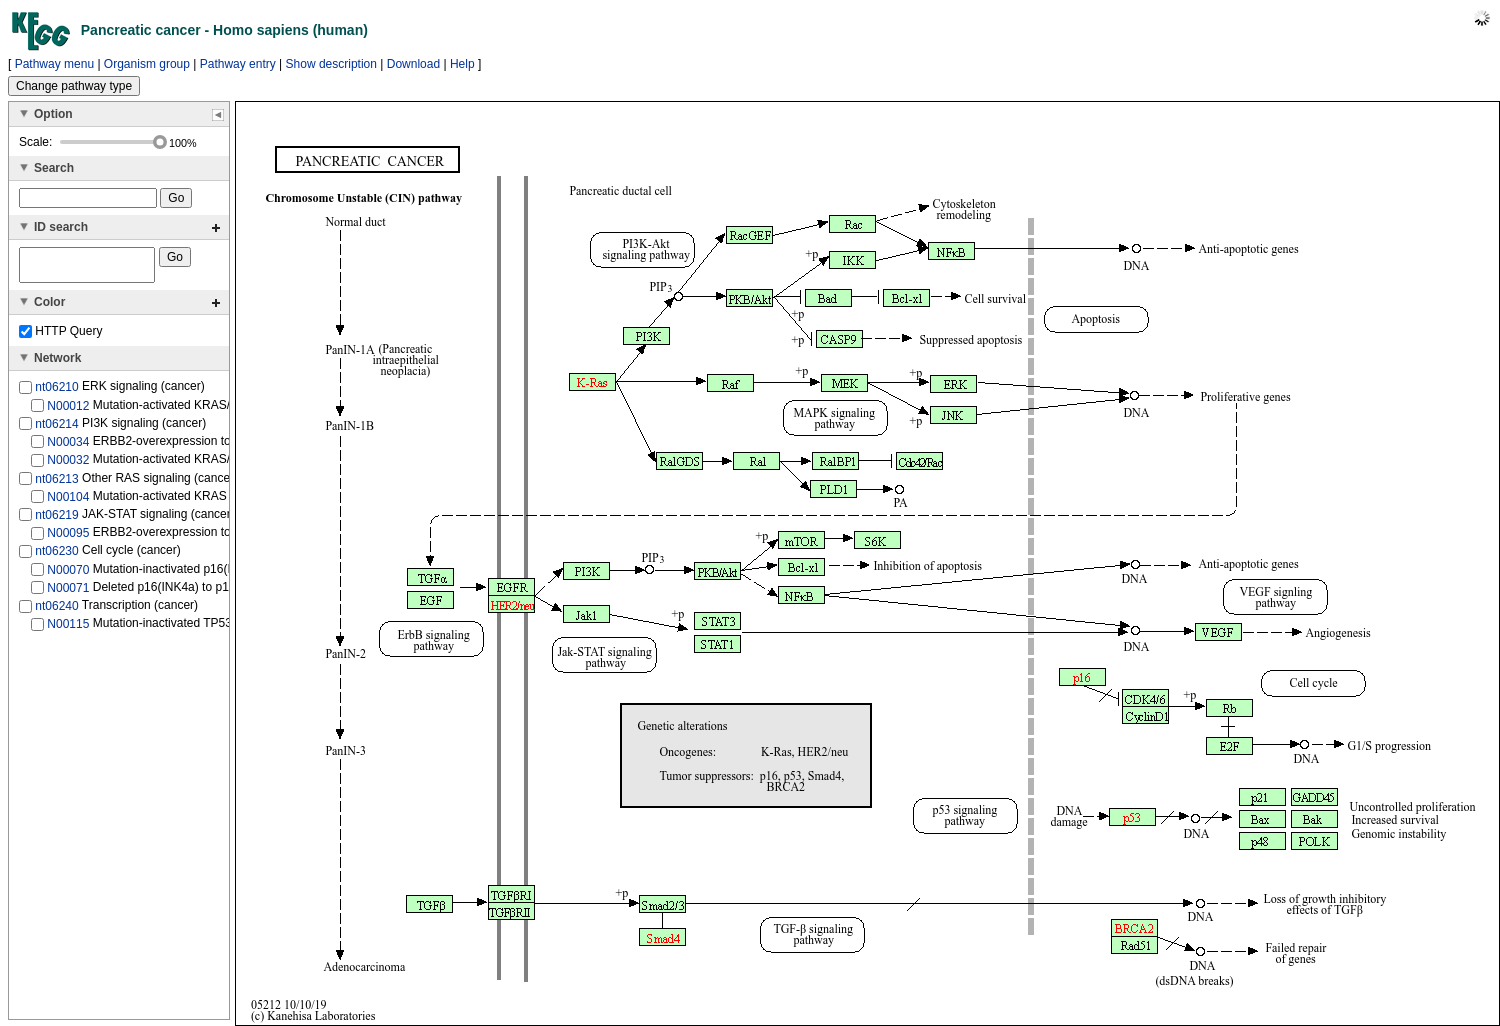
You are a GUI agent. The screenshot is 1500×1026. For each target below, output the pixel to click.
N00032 (68, 466)
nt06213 (56, 484)
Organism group (147, 64)
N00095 (68, 539)
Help (462, 64)
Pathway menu (54, 64)
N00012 (68, 411)
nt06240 (56, 612)
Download (413, 64)
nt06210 (56, 393)
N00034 (68, 448)
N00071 (68, 594)
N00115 (68, 630)
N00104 (68, 503)
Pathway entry (238, 64)
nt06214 (56, 430)
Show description (331, 64)
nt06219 (56, 521)
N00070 (68, 576)
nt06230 (56, 557)
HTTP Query (60, 337)
